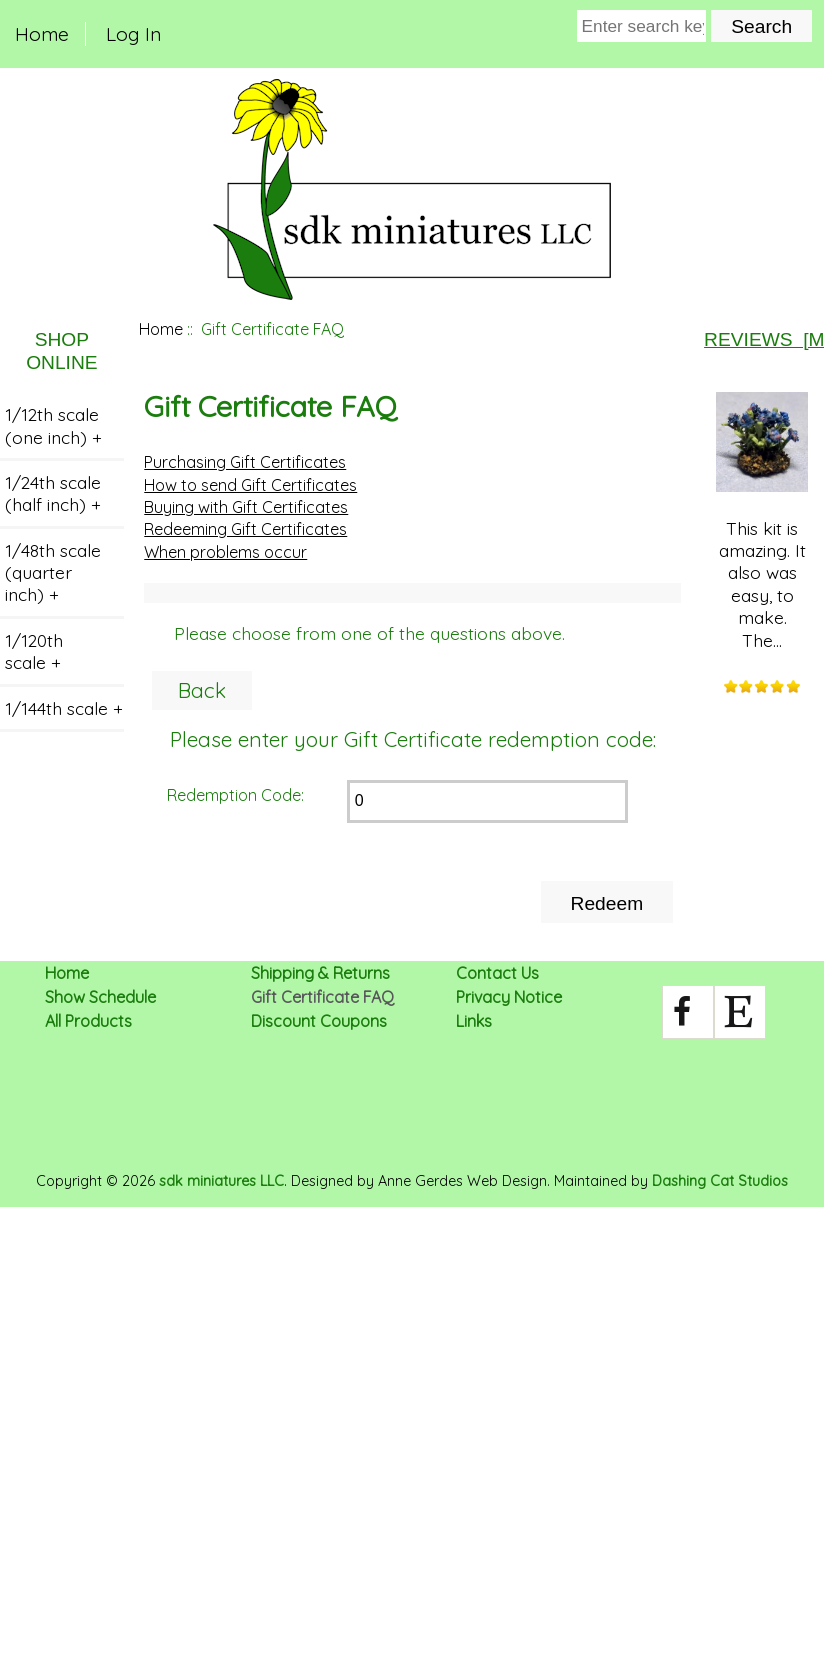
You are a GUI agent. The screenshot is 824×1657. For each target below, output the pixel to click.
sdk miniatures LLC (221, 1181)
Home (42, 34)
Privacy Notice (509, 997)
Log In (133, 34)
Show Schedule (100, 997)
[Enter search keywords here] (642, 26)
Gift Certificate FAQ (322, 997)
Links (474, 1021)
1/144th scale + (64, 708)
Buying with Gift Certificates (246, 507)
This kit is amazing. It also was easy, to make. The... (762, 521)
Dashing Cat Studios (720, 1181)
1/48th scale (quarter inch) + (53, 572)
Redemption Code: (235, 795)
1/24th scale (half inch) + (53, 493)
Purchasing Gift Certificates (245, 462)
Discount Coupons (319, 1021)
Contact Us (497, 973)
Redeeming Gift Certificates (245, 529)
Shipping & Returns (320, 973)
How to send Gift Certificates (250, 485)
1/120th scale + (34, 651)
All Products (88, 1021)
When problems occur (225, 552)
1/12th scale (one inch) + (53, 425)
